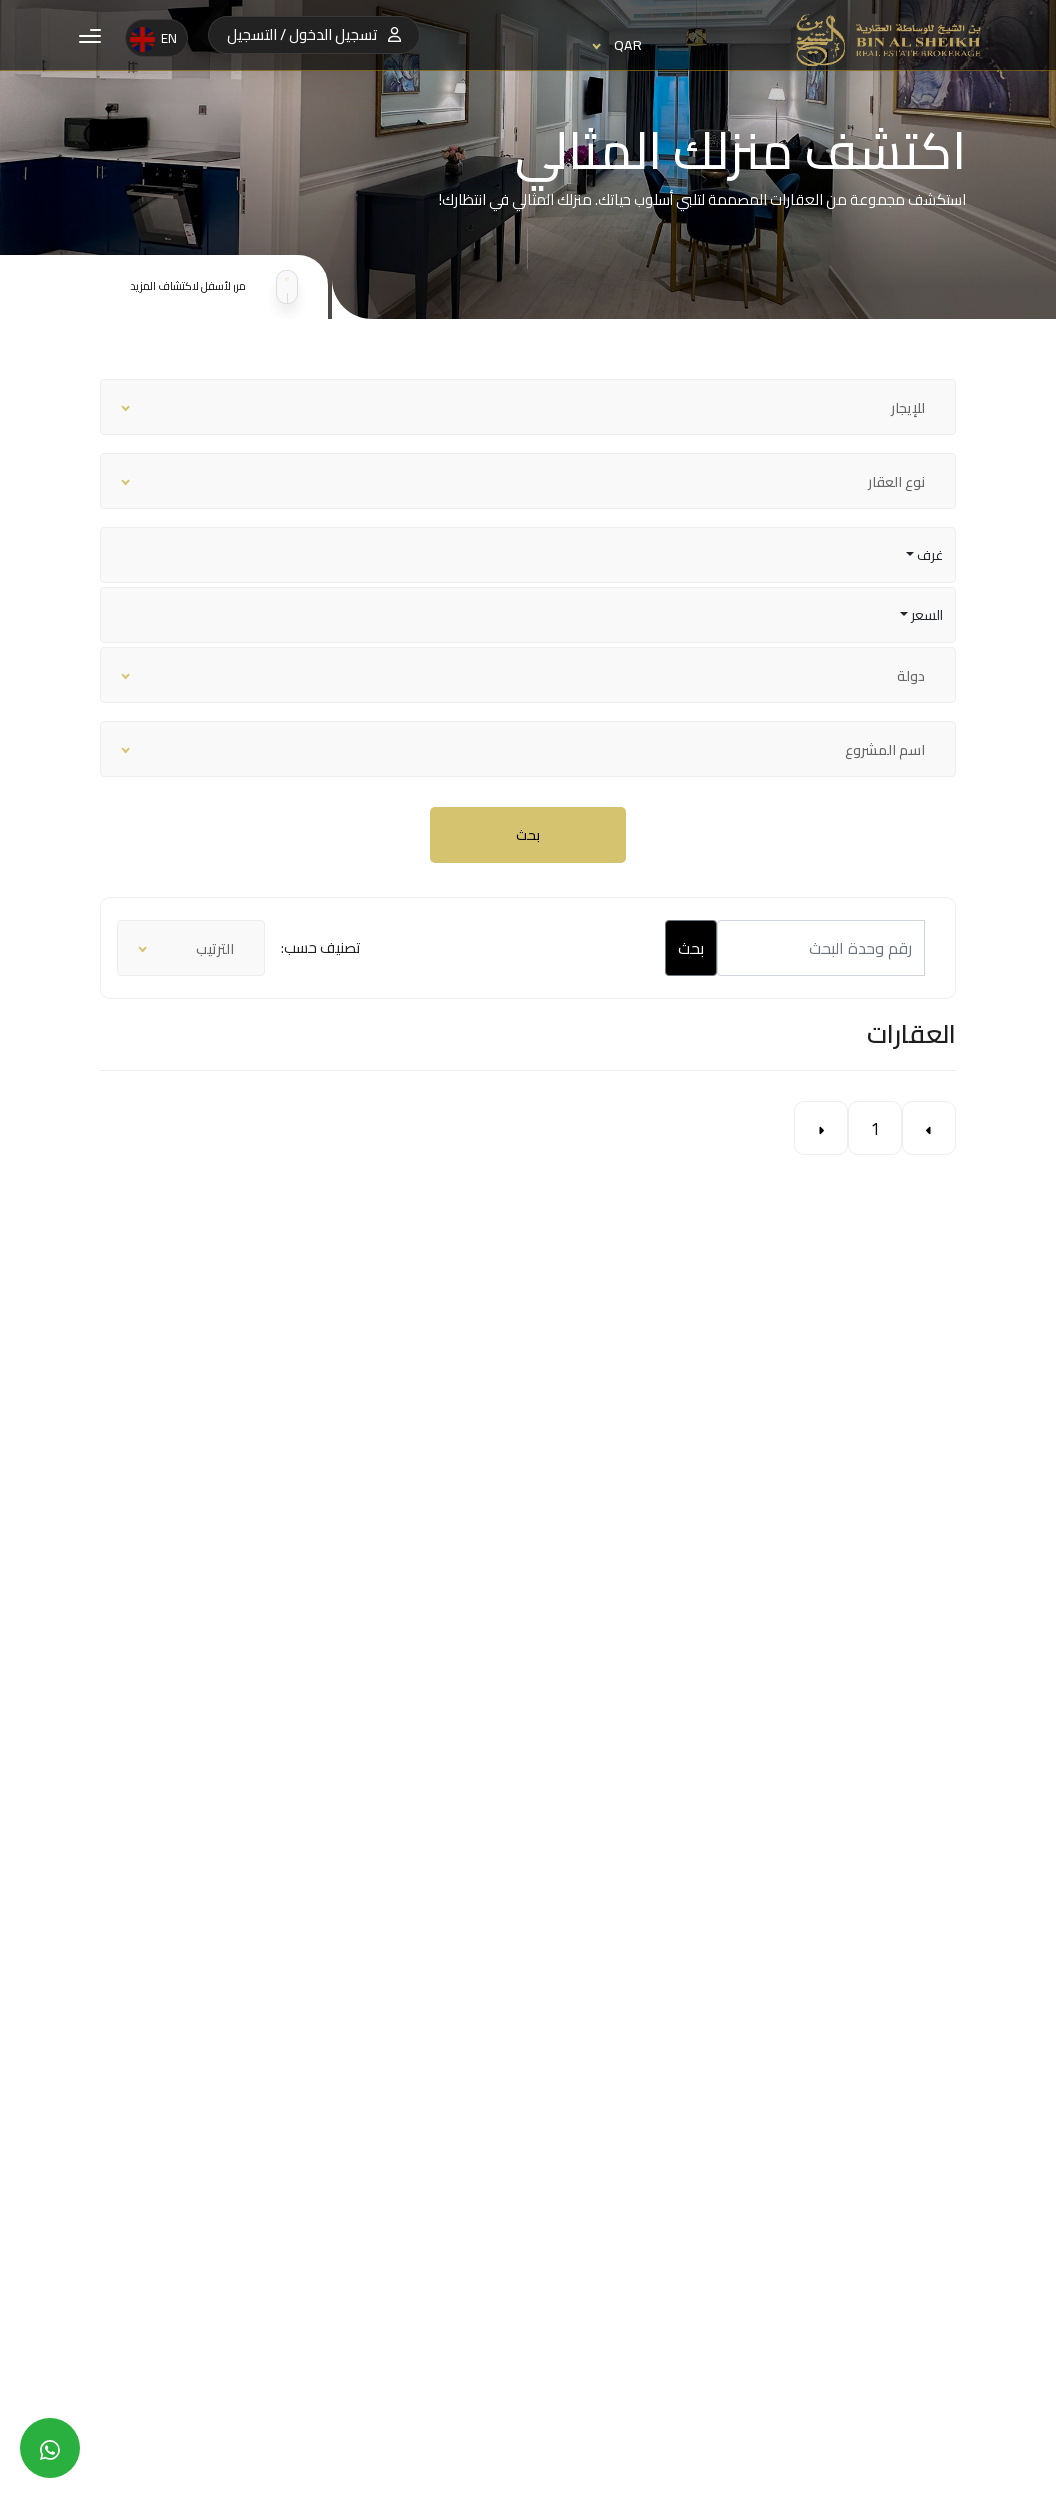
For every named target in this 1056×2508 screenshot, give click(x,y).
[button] (90, 35)
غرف (928, 555)
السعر (925, 615)
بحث (528, 835)
